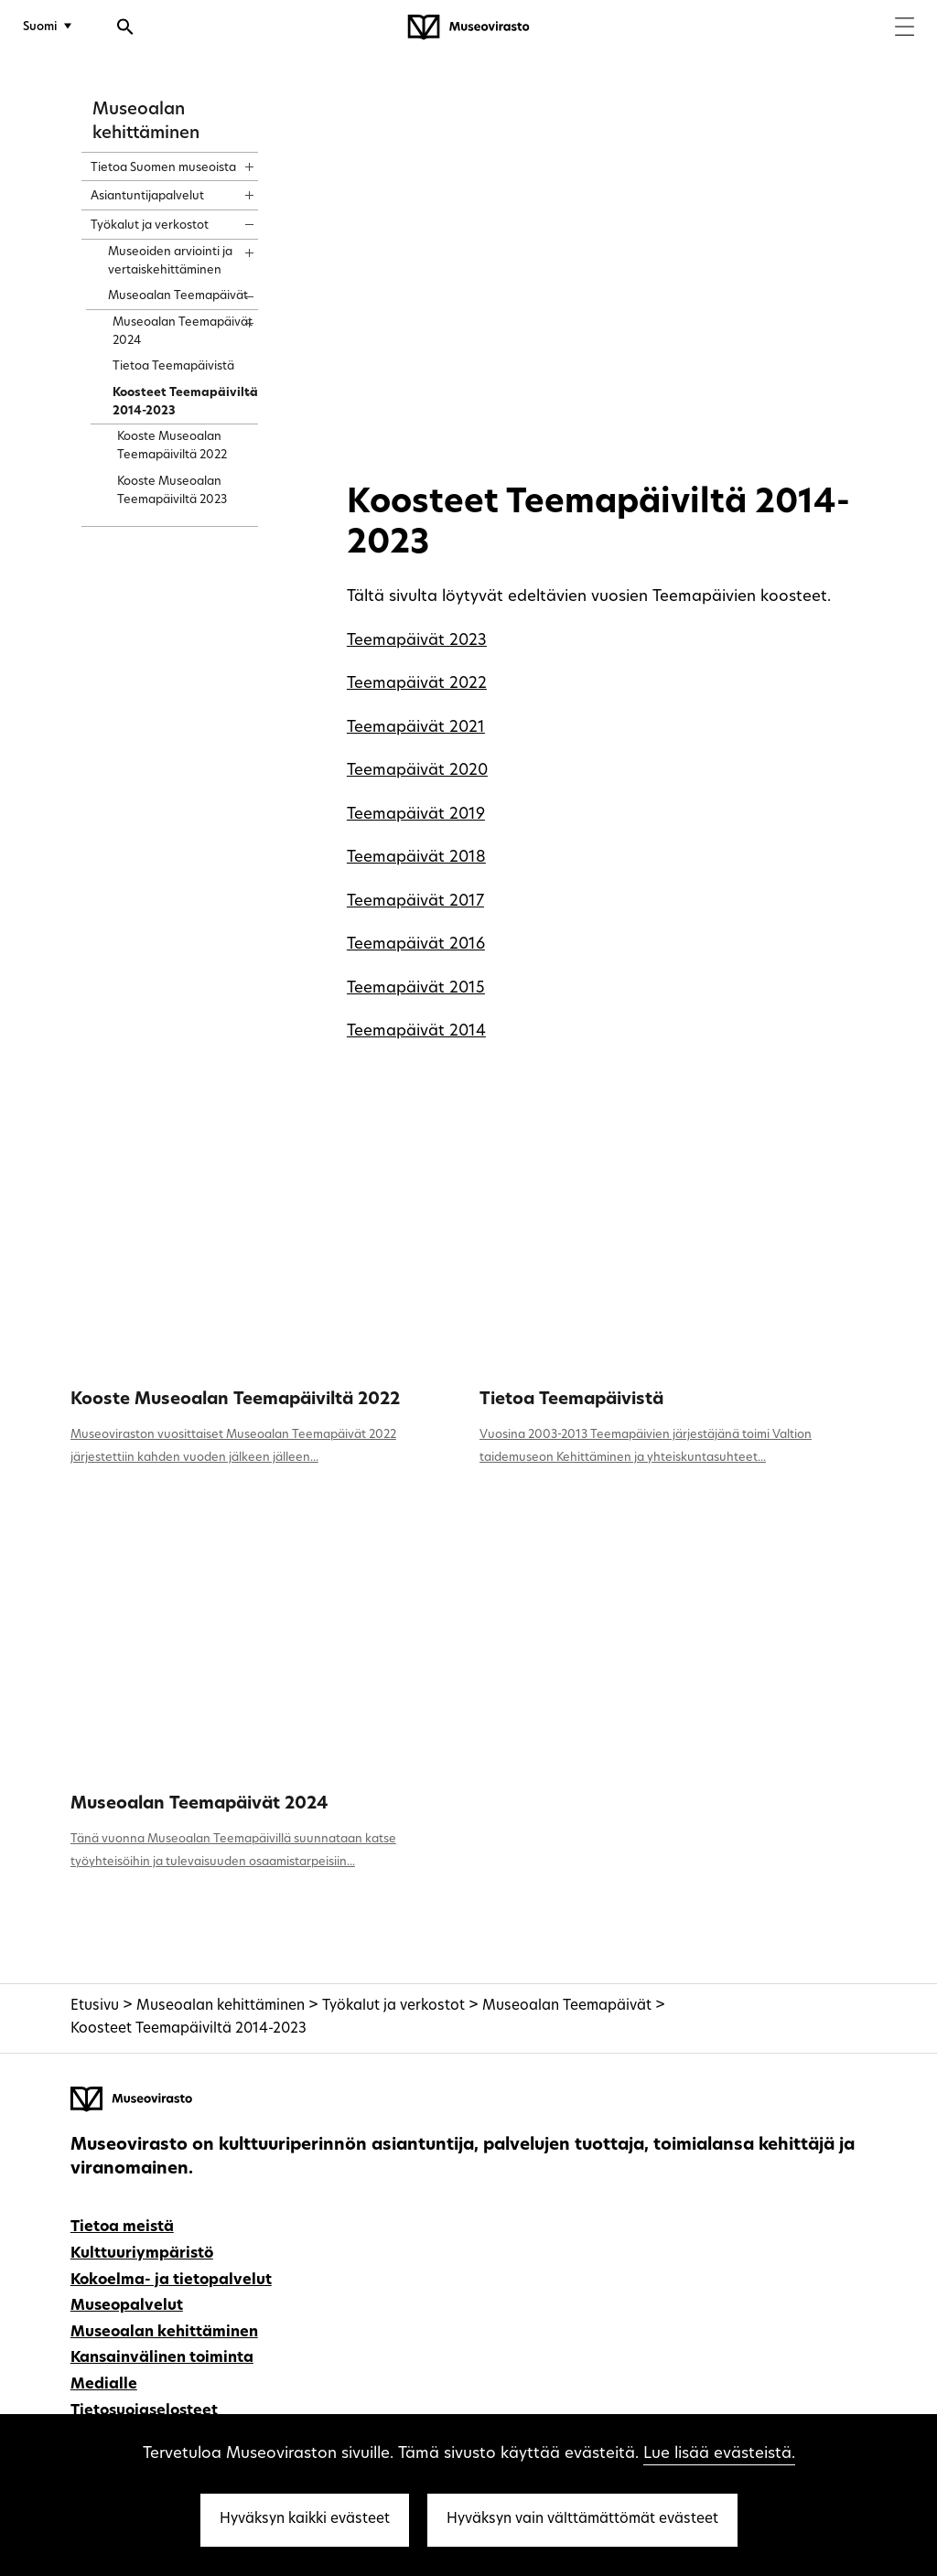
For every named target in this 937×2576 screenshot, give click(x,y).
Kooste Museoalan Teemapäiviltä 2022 (235, 1400)
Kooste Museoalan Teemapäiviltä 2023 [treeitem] (172, 491)
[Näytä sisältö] (233, 161)
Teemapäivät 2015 (416, 988)
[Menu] (904, 28)
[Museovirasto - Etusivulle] (468, 27)
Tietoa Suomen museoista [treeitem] (163, 168)
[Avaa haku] (125, 29)
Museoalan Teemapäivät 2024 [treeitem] (183, 332)
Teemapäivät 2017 (415, 901)
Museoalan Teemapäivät (567, 2006)
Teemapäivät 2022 (417, 684)
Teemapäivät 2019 (416, 814)
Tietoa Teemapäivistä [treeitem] (173, 366)
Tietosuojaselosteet (144, 2411)
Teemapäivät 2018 (416, 857)
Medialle (103, 2384)
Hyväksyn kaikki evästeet (305, 2520)
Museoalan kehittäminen (220, 2006)
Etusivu (94, 2006)
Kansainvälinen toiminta (161, 2358)
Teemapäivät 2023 (417, 641)
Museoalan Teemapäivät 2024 (199, 1804)
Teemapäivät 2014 (416, 1031)
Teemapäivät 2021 (416, 727)
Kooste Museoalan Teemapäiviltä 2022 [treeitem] (172, 446)
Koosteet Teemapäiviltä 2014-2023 (188, 2029)
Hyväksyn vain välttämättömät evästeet (582, 2520)
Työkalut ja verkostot (393, 2006)
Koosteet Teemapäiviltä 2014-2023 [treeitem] (185, 402)
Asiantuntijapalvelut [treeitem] (147, 196)
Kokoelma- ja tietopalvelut (171, 2280)
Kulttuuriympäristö (141, 2254)
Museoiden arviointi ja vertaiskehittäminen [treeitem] (170, 261)
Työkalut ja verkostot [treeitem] (150, 225)
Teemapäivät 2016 (416, 944)
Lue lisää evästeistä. (719, 2454)
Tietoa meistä (122, 2227)
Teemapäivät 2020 (417, 770)
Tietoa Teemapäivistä (571, 1400)
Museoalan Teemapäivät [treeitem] (178, 296)
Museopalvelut (126, 2306)
